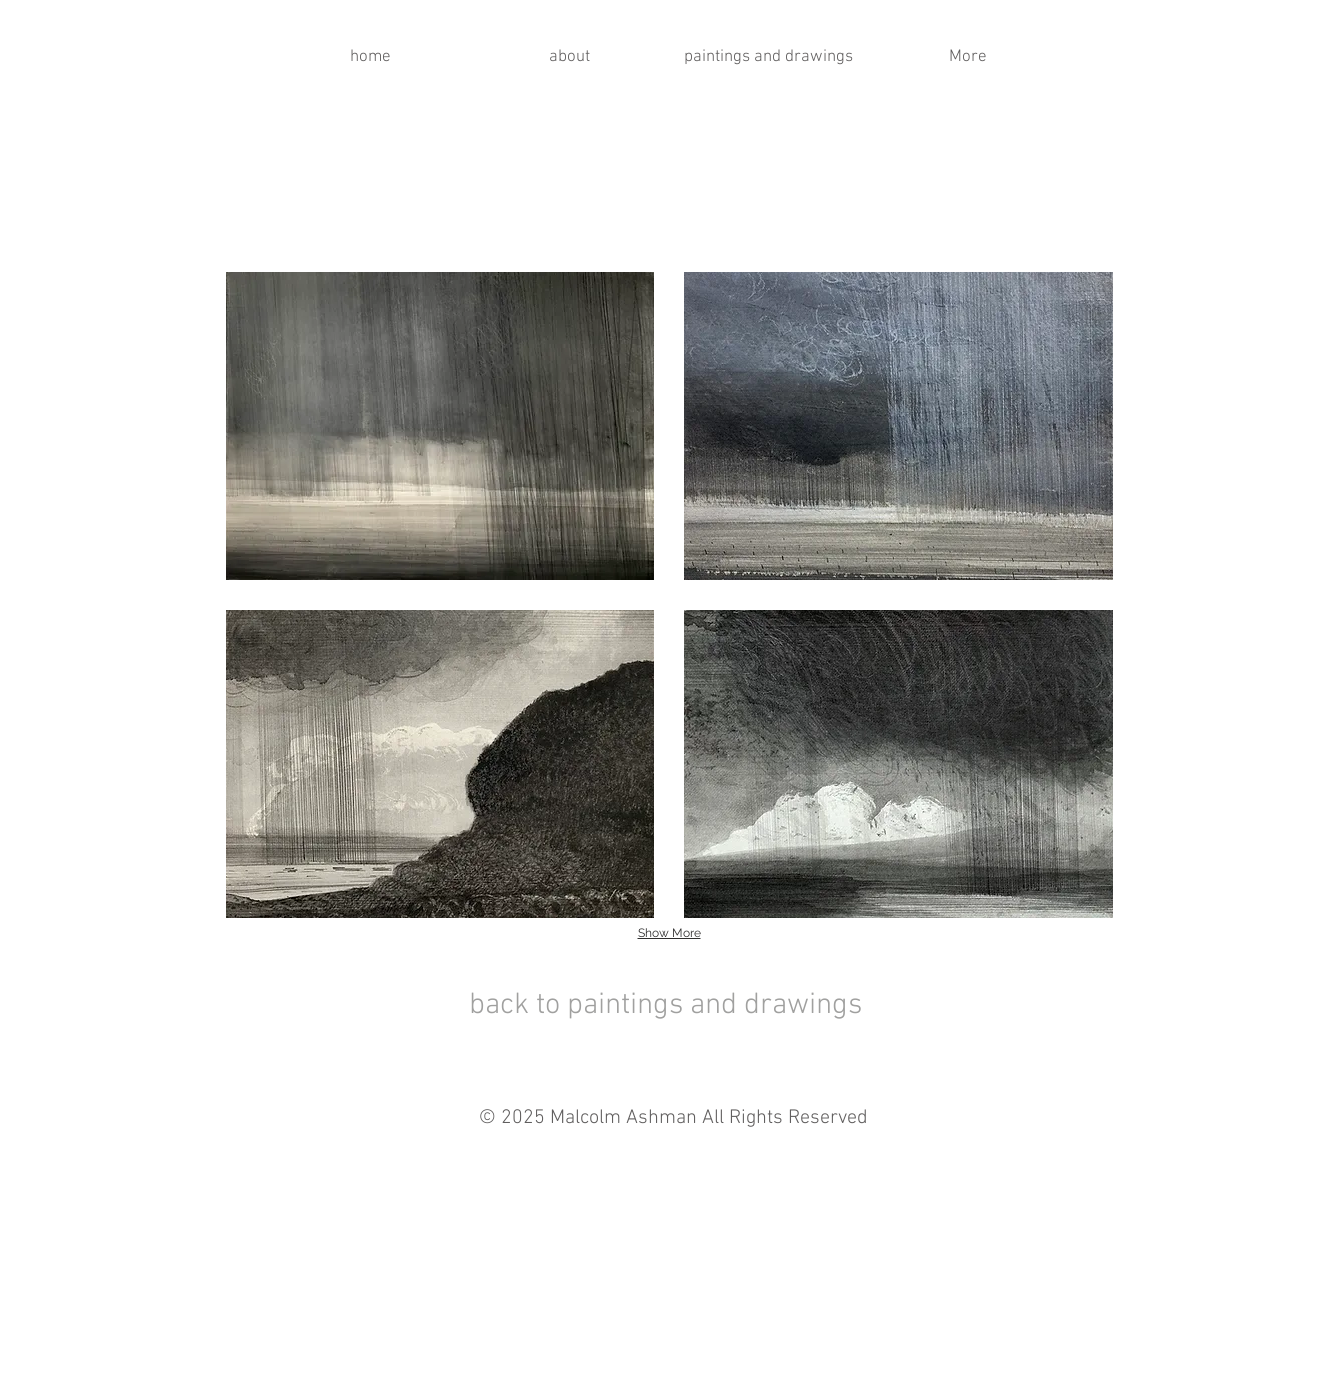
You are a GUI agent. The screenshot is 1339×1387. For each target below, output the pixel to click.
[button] (440, 426)
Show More (669, 933)
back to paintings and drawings (665, 1005)
